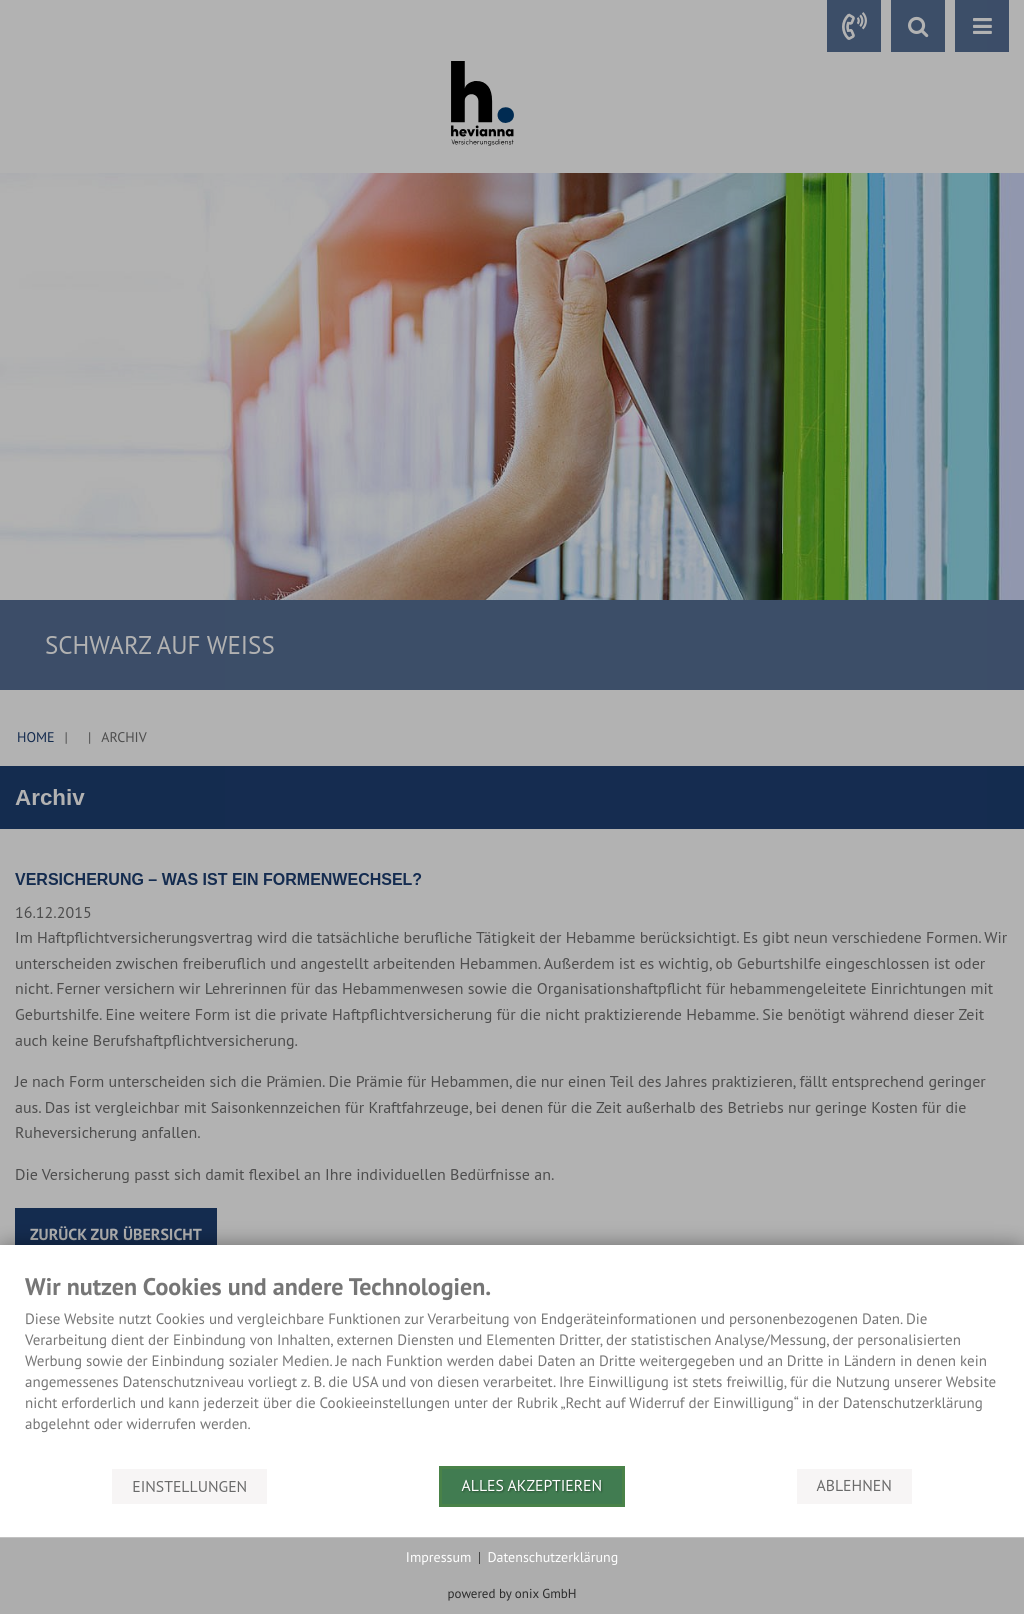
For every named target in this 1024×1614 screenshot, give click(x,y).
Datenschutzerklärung (552, 1557)
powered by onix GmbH (512, 1593)
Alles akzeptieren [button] (532, 1486)
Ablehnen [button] (854, 1486)
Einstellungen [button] (189, 1486)
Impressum (439, 1557)
